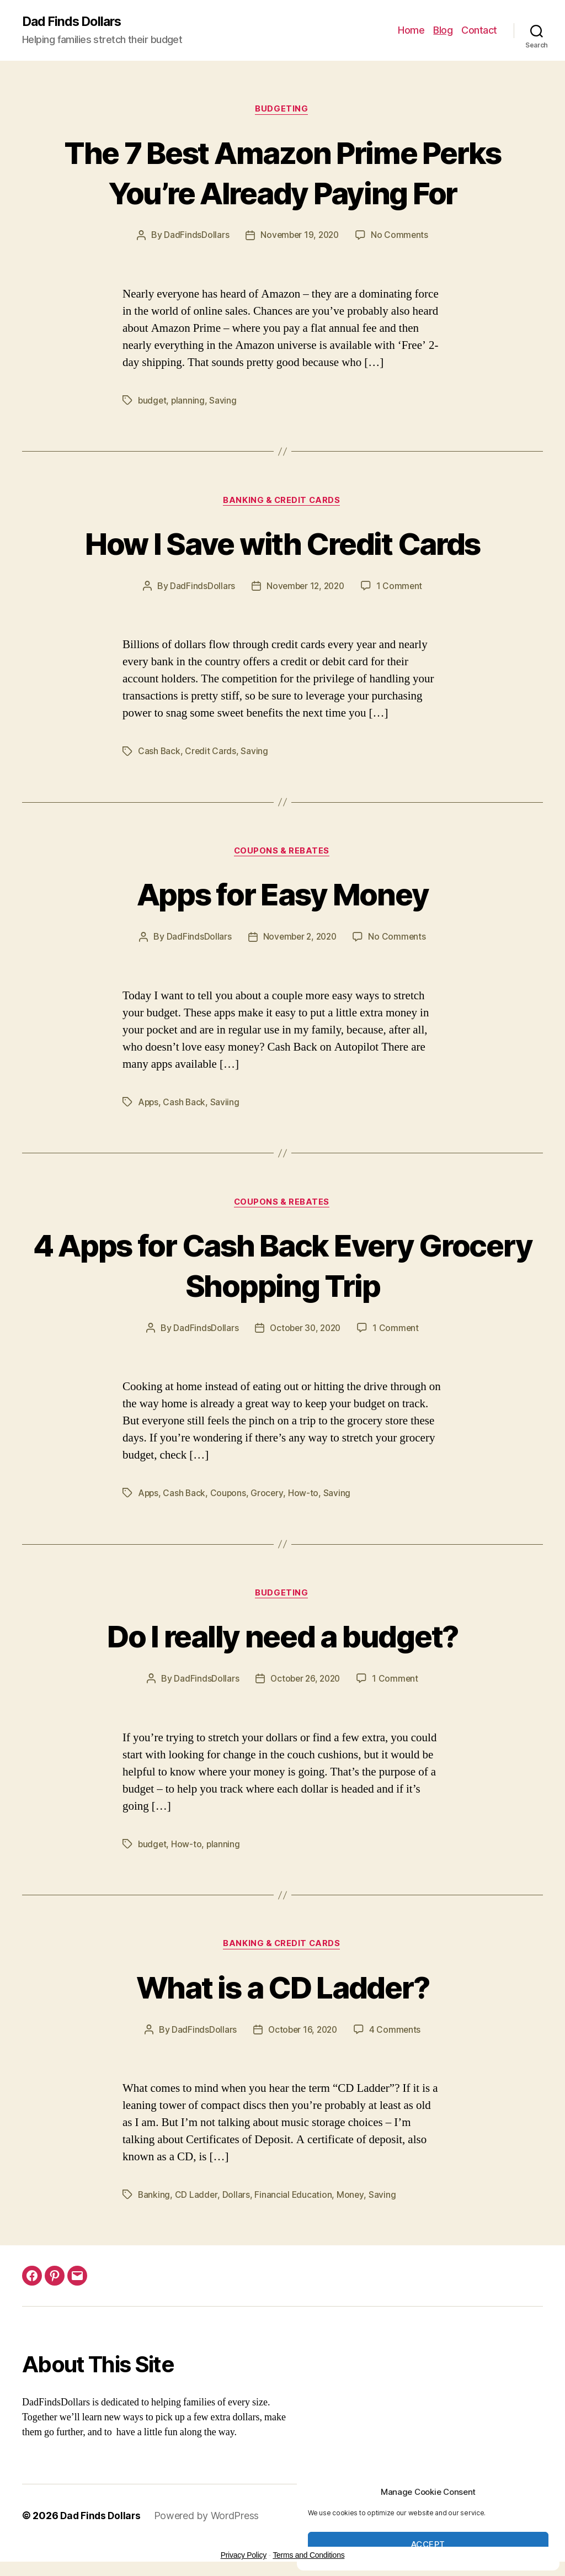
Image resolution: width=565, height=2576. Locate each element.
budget (152, 401)
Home (411, 30)
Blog (442, 30)
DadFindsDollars (194, 236)
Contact (479, 30)
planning (189, 401)
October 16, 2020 (302, 2033)
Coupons (229, 1496)
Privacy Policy (243, 2559)
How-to (305, 1496)
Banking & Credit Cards (282, 502)
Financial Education (294, 2198)
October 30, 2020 (305, 1331)
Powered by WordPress (209, 2520)
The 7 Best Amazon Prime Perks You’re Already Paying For (282, 172)
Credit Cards (211, 753)
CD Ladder (196, 2198)
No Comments (401, 236)
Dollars (236, 2198)
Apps (148, 1104)
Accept (428, 2544)
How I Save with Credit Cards (282, 544)
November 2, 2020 (299, 939)
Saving (224, 401)
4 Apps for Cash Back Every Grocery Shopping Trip (282, 1267)
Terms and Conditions (308, 2559)
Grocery (269, 1496)
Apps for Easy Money (282, 895)
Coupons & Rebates (282, 853)
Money (351, 2198)
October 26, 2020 (305, 1682)
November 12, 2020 (305, 587)
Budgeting (282, 110)
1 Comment (401, 587)
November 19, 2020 (299, 236)
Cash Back (159, 753)
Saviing (226, 1104)
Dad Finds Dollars (74, 22)
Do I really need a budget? (283, 1639)
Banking (154, 2198)
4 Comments (397, 2033)
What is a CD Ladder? (282, 1990)
